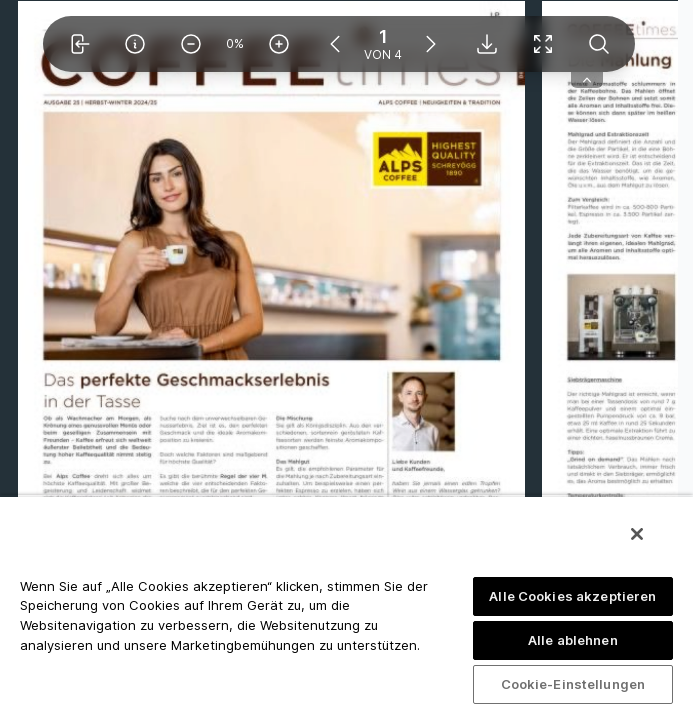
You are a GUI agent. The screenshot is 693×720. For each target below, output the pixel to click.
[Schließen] (637, 534)
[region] (346, 607)
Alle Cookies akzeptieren (572, 596)
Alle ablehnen (573, 640)
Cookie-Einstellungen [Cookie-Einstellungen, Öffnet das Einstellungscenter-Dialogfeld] (573, 684)
